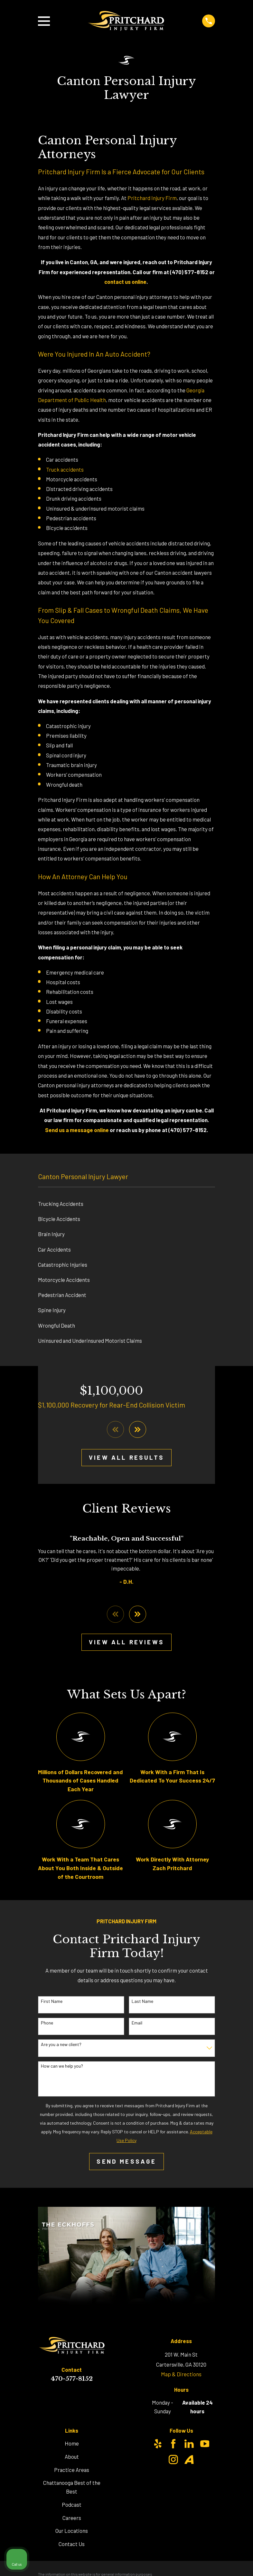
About (72, 2457)
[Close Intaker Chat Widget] (232, 2370)
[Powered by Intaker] (198, 2562)
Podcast (71, 2505)
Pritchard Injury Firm (152, 198)
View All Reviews (126, 1643)
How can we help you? (62, 2067)
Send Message (126, 2162)
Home (72, 2444)
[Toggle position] (218, 2370)
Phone (47, 2023)
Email (137, 2023)
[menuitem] (126, 1203)
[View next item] (137, 1429)
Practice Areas (71, 2470)
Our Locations (71, 2531)
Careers (71, 2518)
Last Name (142, 2002)
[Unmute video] (139, 2370)
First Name (51, 2002)
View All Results (126, 1457)
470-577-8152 (72, 2379)
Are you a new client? (61, 2045)
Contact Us (72, 2545)
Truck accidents (65, 469)
